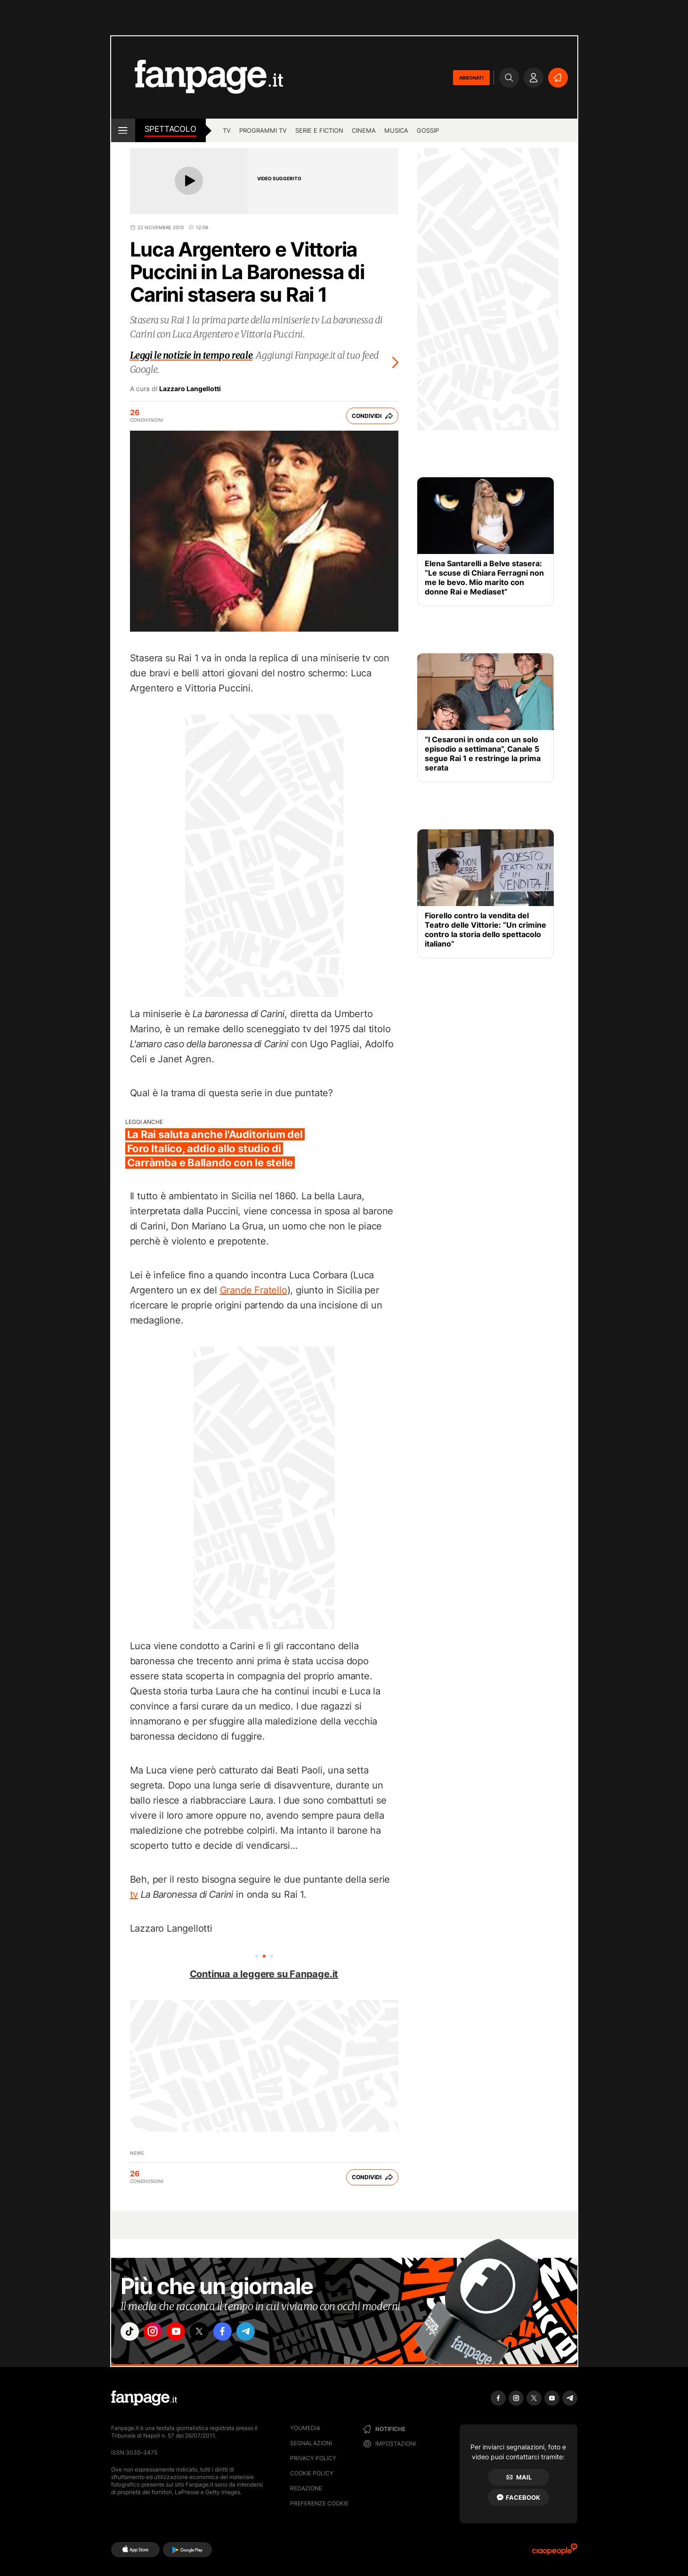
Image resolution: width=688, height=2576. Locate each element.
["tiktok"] (131, 2333)
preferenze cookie (319, 2503)
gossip (428, 130)
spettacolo (170, 129)
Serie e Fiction (319, 130)
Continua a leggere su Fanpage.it (264, 1974)
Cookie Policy (311, 2473)
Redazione (306, 2488)
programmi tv (263, 130)
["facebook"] (237, 2333)
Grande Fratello (253, 1290)
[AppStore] (135, 2549)
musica (396, 130)
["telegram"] (263, 2333)
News (137, 2153)
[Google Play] (187, 2549)
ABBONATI (471, 77)
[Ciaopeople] (554, 2552)
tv (134, 1894)
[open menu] (123, 130)
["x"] (210, 2333)
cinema (364, 130)
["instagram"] (158, 2333)
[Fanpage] (144, 2398)
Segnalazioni (311, 2443)
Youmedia (305, 2428)
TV (227, 130)
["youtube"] (184, 2333)
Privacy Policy (313, 2458)
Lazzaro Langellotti (190, 389)
